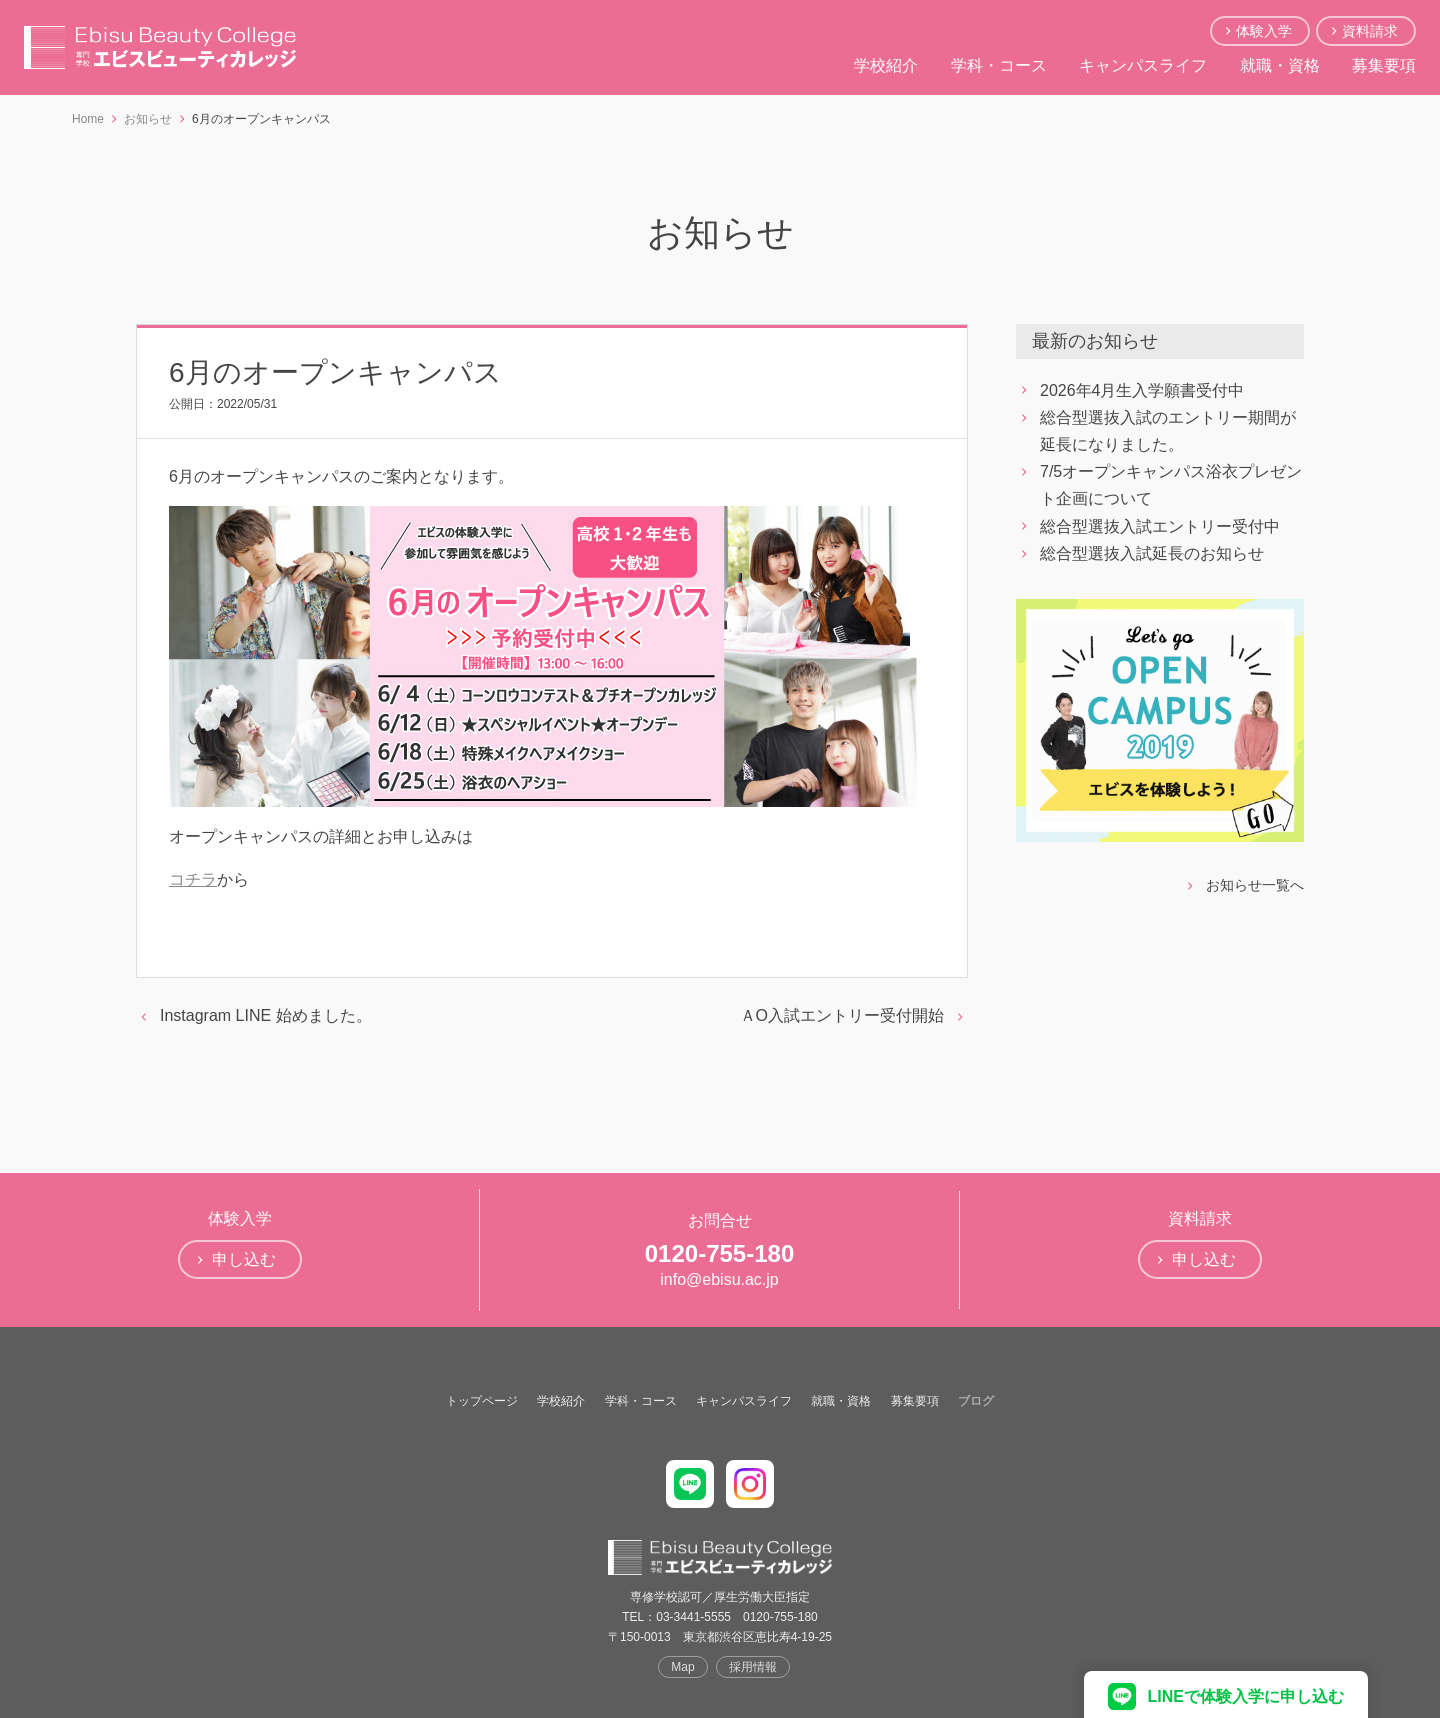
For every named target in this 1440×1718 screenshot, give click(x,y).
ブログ (976, 1401)
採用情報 (753, 1667)
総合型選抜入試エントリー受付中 (1160, 526)
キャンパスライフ (1143, 65)
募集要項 (1384, 65)
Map (682, 1667)
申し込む (244, 1259)
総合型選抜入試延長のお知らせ (1152, 553)
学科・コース (999, 65)
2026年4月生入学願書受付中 (1142, 390)
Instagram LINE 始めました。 (266, 1015)
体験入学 (1264, 31)
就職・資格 (1280, 65)
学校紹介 (886, 65)
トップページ (482, 1401)
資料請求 (1370, 31)
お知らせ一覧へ (1255, 885)
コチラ (193, 879)
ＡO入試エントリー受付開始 (842, 1015)
